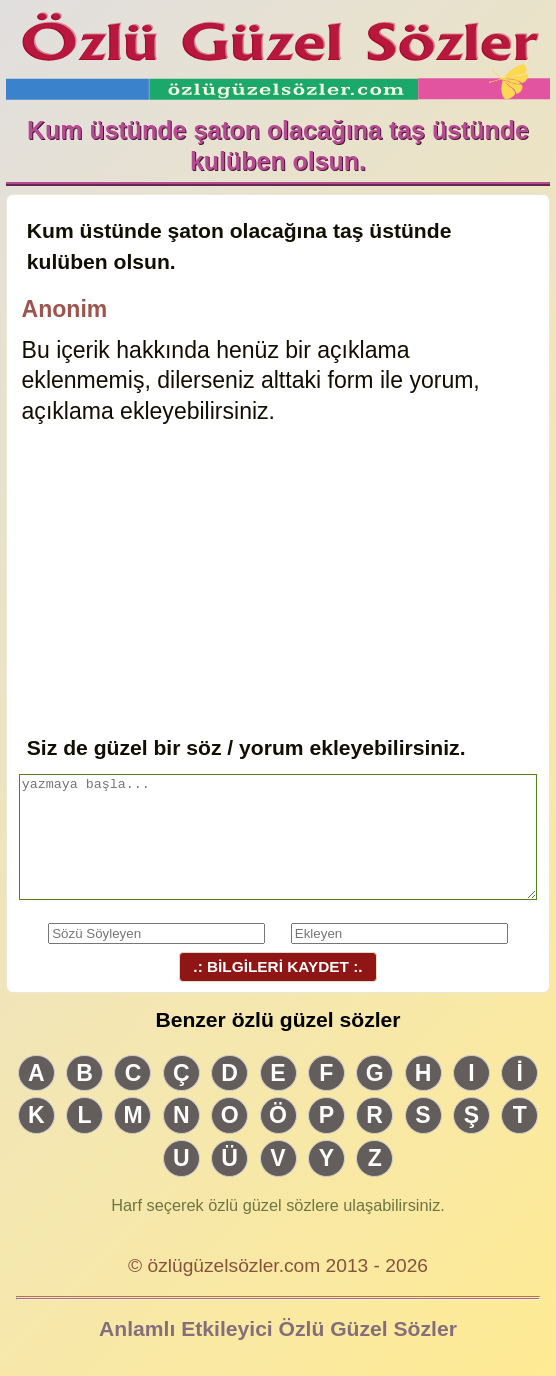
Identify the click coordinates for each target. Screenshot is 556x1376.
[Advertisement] (278, 582)
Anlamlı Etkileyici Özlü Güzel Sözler (278, 1328)
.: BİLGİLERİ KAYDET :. (278, 966)
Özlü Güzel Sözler (278, 50)
